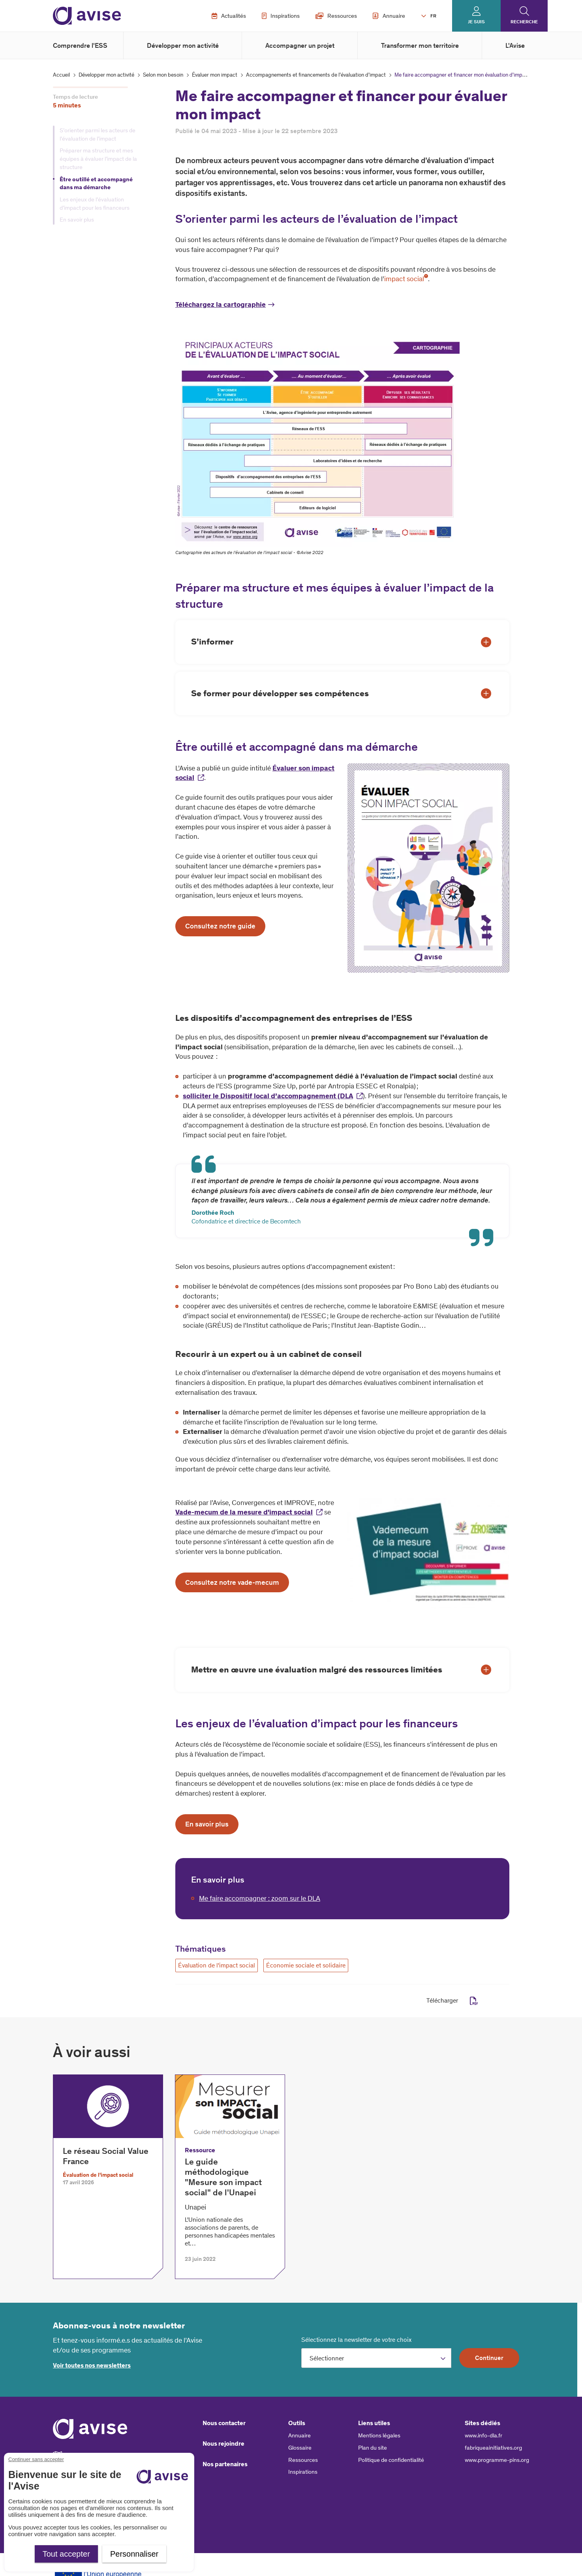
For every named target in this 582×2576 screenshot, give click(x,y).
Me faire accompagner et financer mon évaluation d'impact (462, 74)
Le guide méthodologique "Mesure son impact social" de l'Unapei (223, 2177)
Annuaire (389, 15)
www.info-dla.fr (483, 2435)
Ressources (336, 15)
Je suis (476, 21)
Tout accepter (66, 2554)
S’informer (212, 641)
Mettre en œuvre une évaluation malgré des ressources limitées (316, 1669)
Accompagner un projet (299, 45)
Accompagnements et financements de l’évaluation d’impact (316, 74)
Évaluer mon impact (214, 74)
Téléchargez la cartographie (220, 304)
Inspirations (281, 15)
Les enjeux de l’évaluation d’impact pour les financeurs (95, 203)
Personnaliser (134, 2554)
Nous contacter (224, 2423)
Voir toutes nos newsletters (92, 2365)
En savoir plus (77, 219)
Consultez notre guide (220, 926)
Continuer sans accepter (36, 2459)
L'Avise (515, 45)
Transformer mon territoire (420, 45)
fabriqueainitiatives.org (493, 2447)
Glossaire (300, 2447)
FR (433, 16)
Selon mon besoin (163, 74)
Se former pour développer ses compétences (280, 693)
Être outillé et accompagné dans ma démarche (96, 183)
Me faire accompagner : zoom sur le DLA (259, 1898)
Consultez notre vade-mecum (232, 1582)
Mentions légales (379, 2435)
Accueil (61, 74)
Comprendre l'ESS (80, 45)
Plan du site (372, 2447)
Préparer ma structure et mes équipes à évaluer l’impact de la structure (98, 158)
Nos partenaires (225, 2464)
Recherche (524, 21)
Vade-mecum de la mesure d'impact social (244, 1512)
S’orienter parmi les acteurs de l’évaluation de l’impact (97, 134)
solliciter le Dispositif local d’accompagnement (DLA (268, 1096)
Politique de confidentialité (391, 2459)
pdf (474, 2001)
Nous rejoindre (223, 2443)
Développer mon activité (183, 45)
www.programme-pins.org (497, 2459)
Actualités (229, 15)
